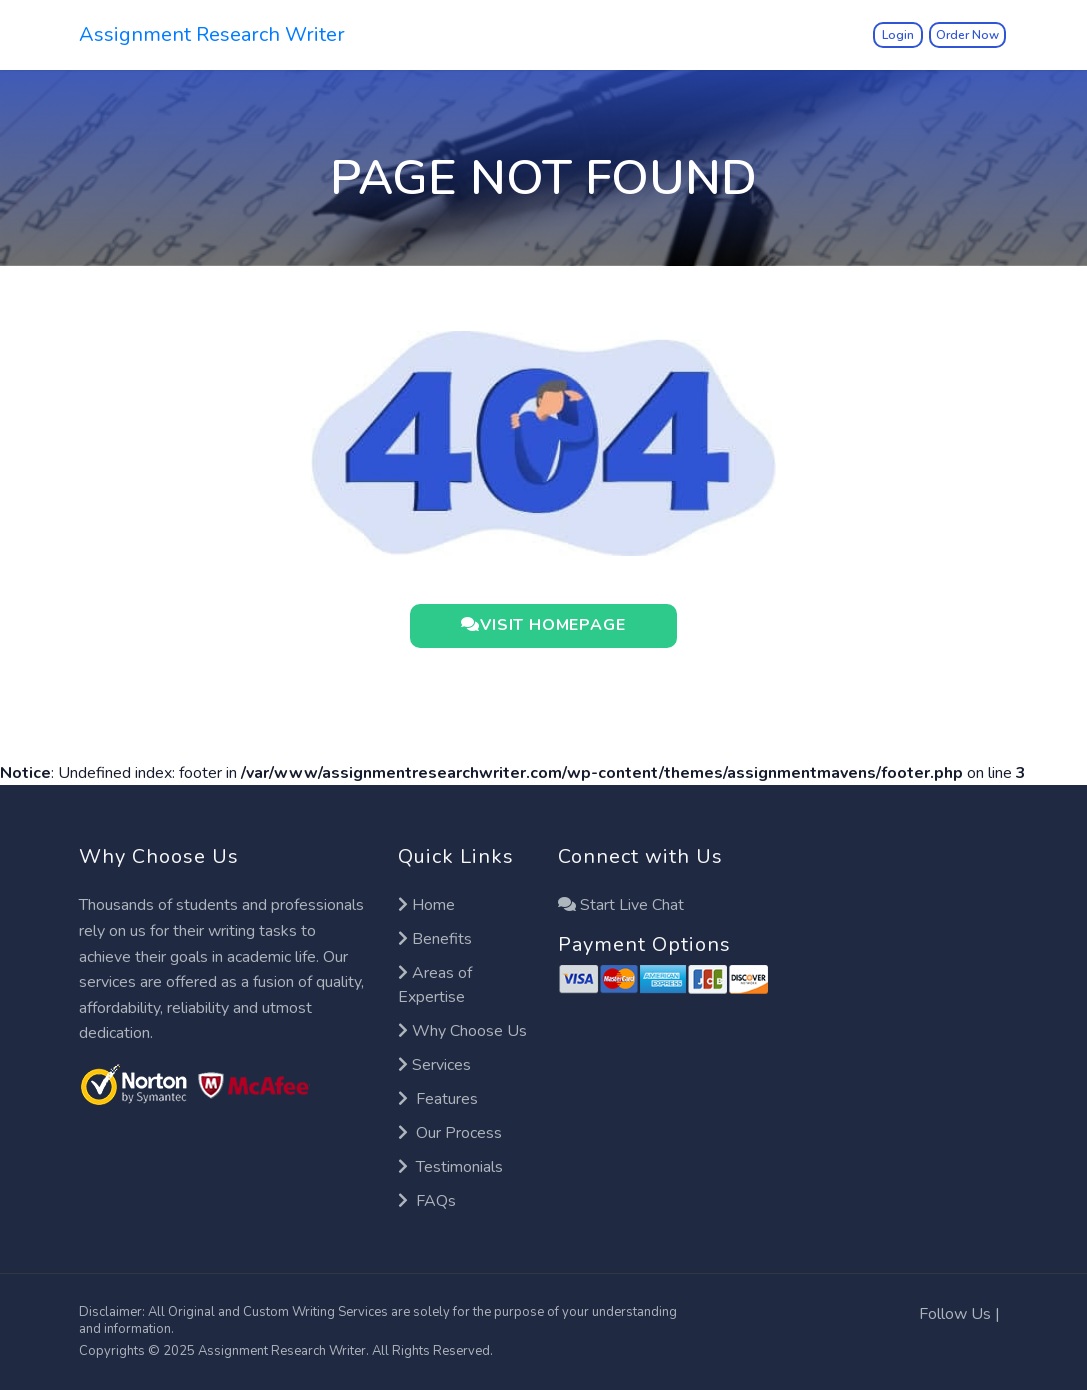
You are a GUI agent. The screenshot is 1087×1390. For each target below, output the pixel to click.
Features (438, 1099)
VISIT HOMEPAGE (543, 626)
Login (898, 35)
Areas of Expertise (435, 985)
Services (434, 1065)
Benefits (435, 939)
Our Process (450, 1133)
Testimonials (450, 1167)
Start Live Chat (621, 905)
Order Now (967, 35)
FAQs (427, 1201)
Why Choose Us (462, 1031)
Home (426, 905)
